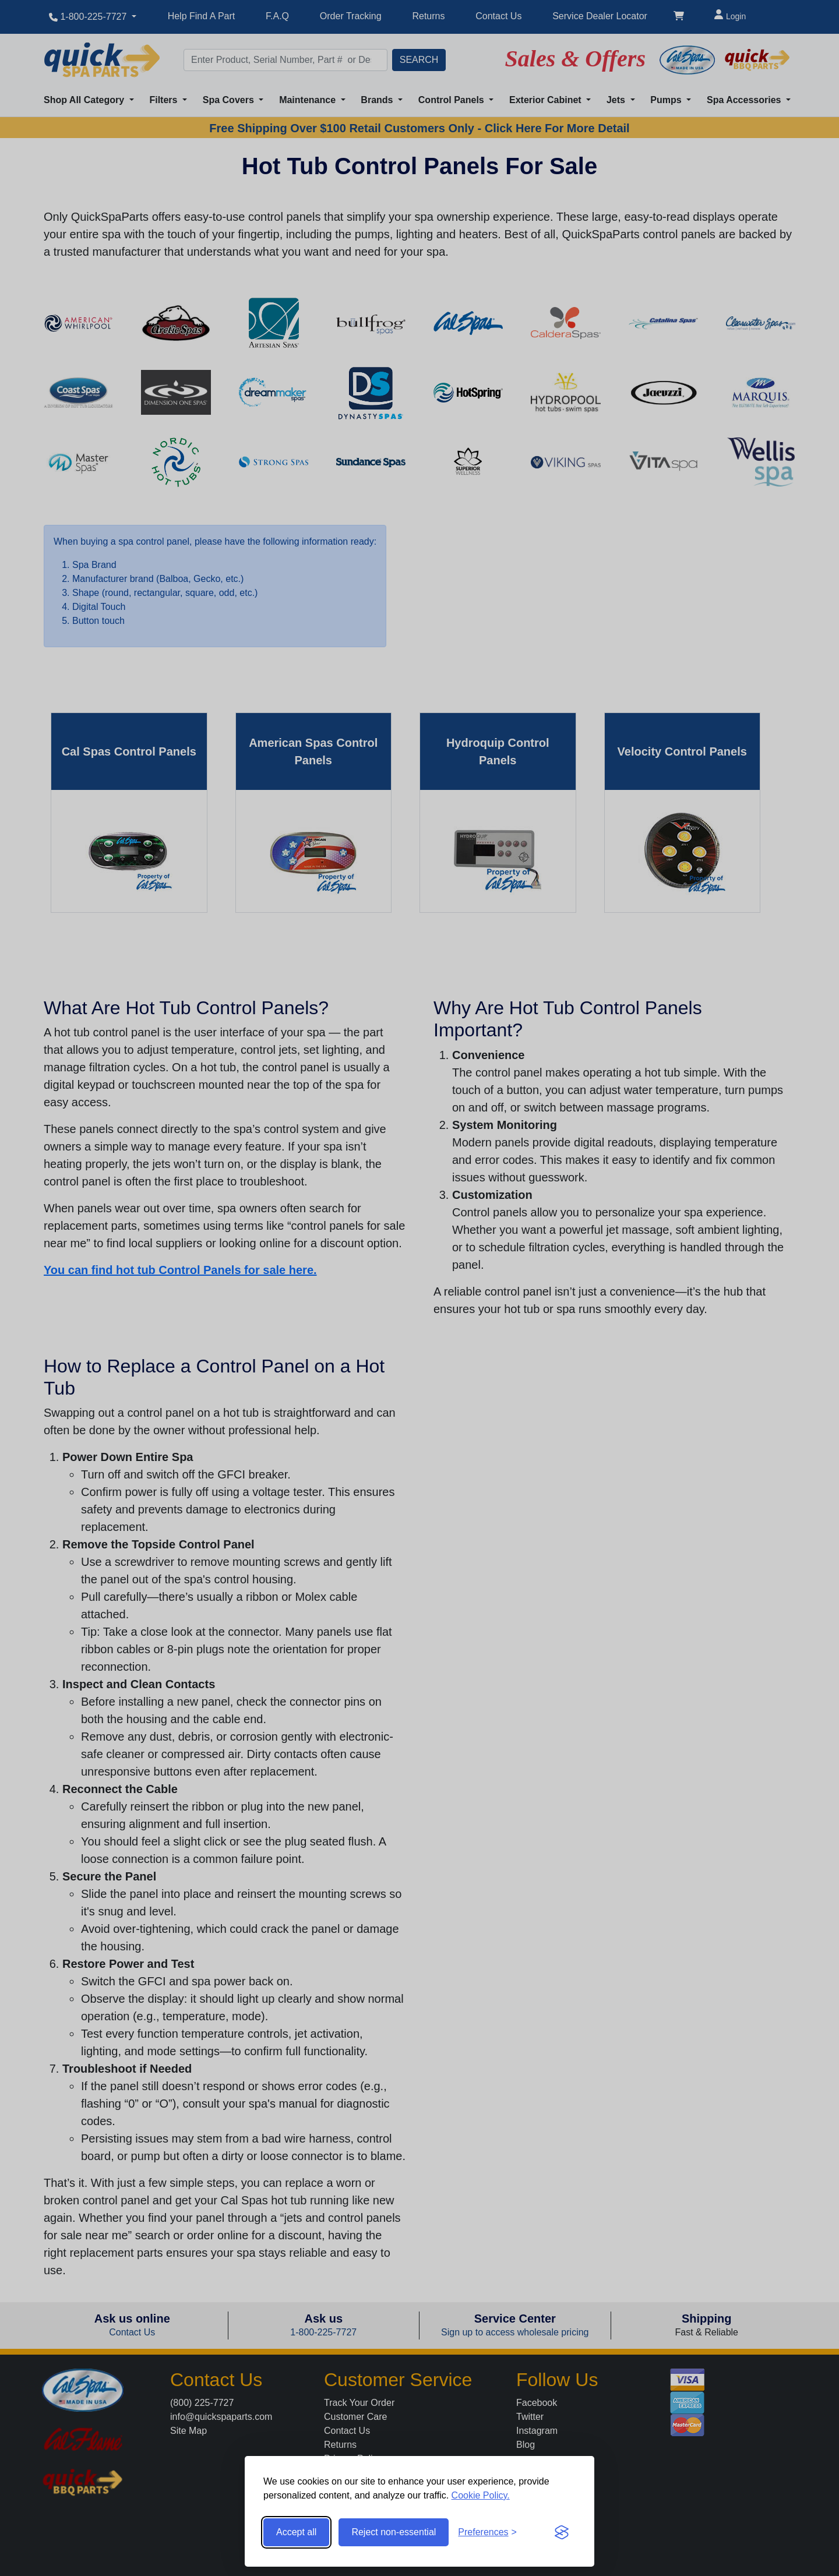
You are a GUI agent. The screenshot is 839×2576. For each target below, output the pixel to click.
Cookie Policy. (481, 2495)
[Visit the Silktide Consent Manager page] (562, 2532)
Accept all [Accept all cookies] (296, 2532)
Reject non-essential (393, 2532)
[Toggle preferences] (487, 2532)
